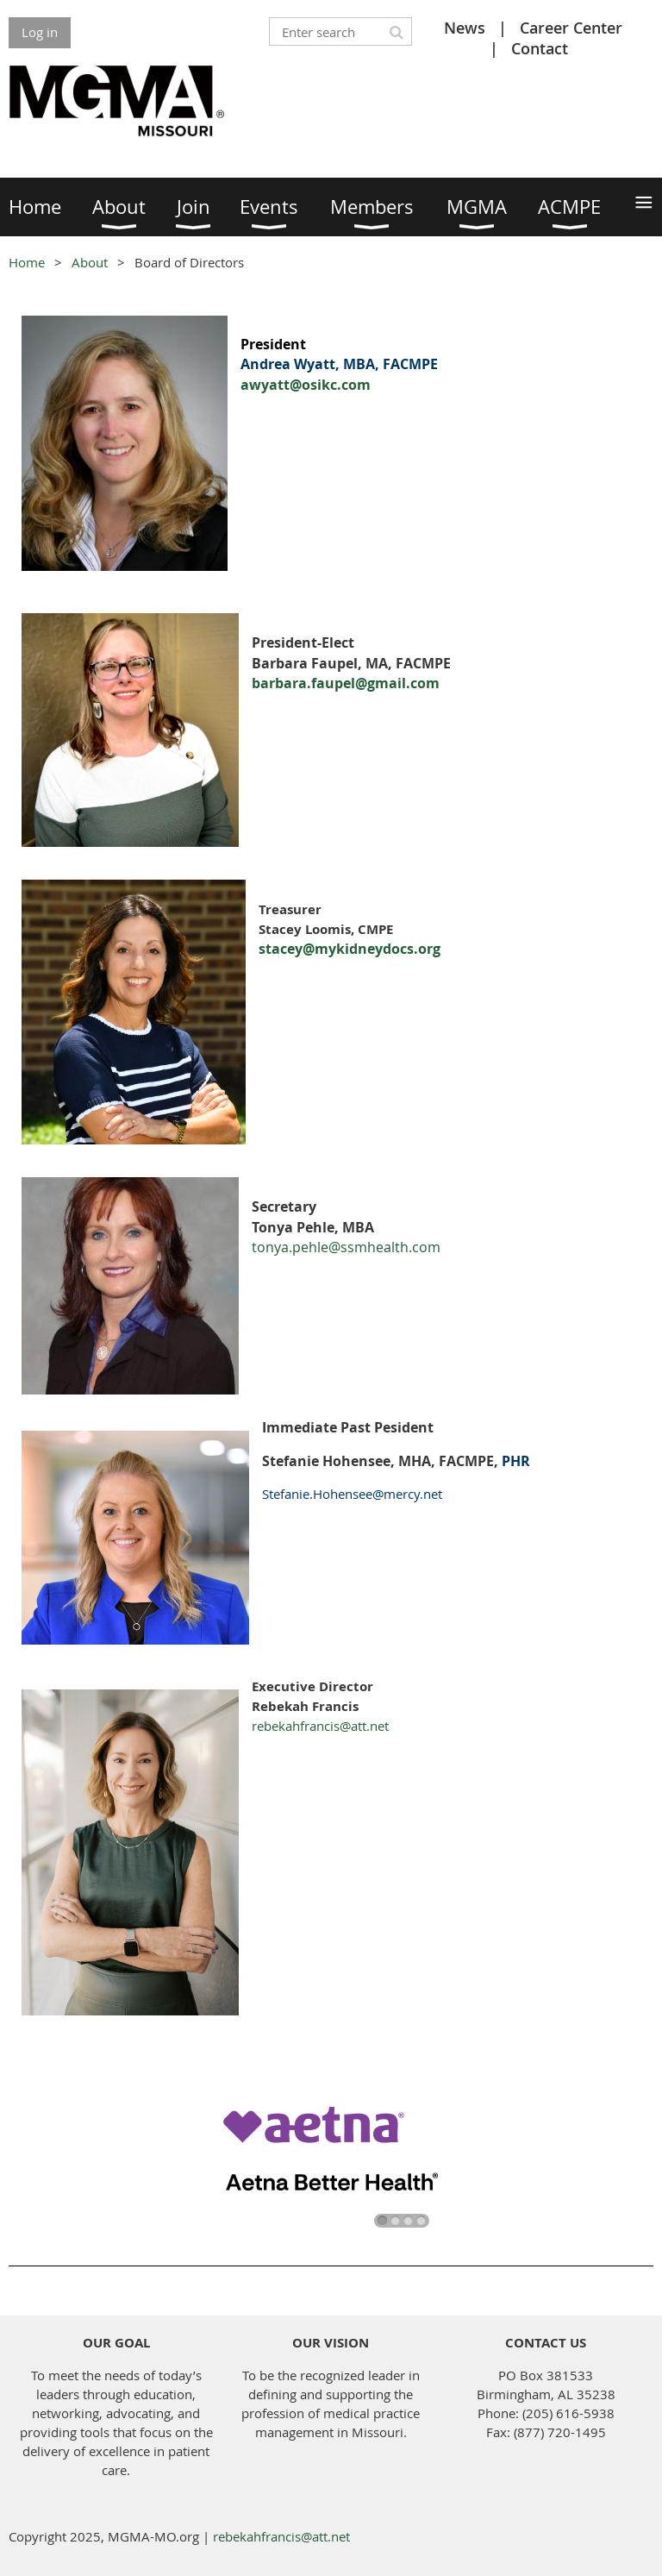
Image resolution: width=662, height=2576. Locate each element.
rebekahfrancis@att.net (320, 1725)
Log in (40, 32)
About (90, 262)
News (464, 27)
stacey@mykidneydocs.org (349, 948)
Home (27, 262)
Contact (539, 48)
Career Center (571, 27)
